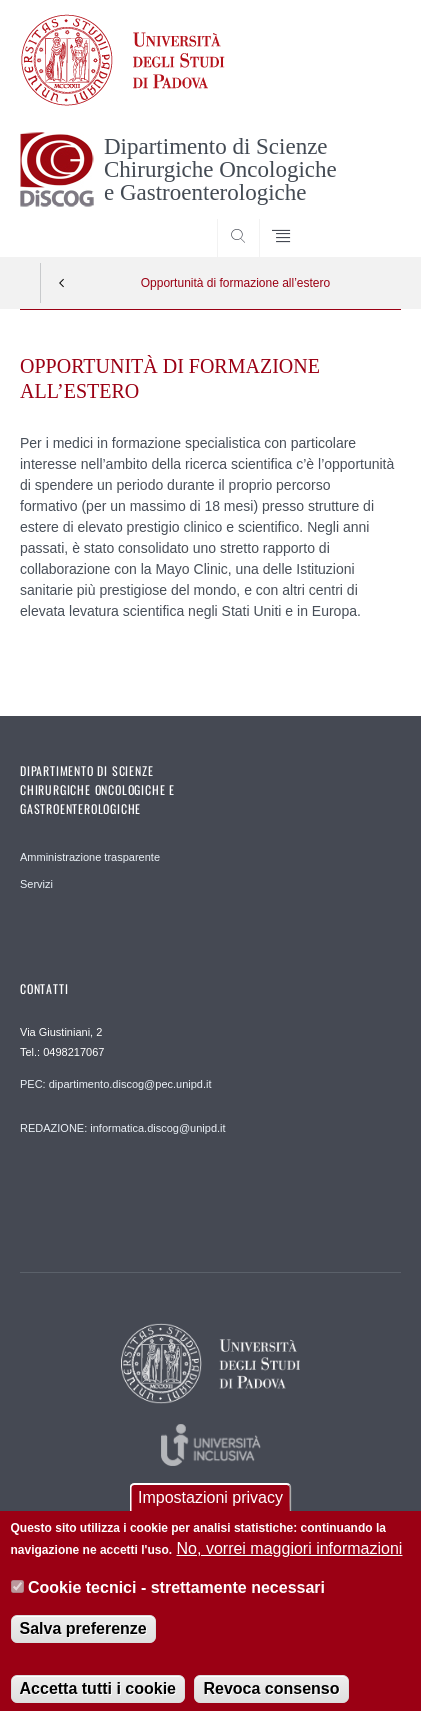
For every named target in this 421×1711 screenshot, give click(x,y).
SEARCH (365, 219)
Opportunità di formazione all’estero (235, 283)
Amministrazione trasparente (90, 857)
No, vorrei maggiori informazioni (290, 1564)
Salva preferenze (83, 1644)
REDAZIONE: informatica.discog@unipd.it (123, 1128)
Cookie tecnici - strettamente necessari (176, 1602)
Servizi (36, 884)
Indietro (62, 283)
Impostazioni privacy (210, 1512)
